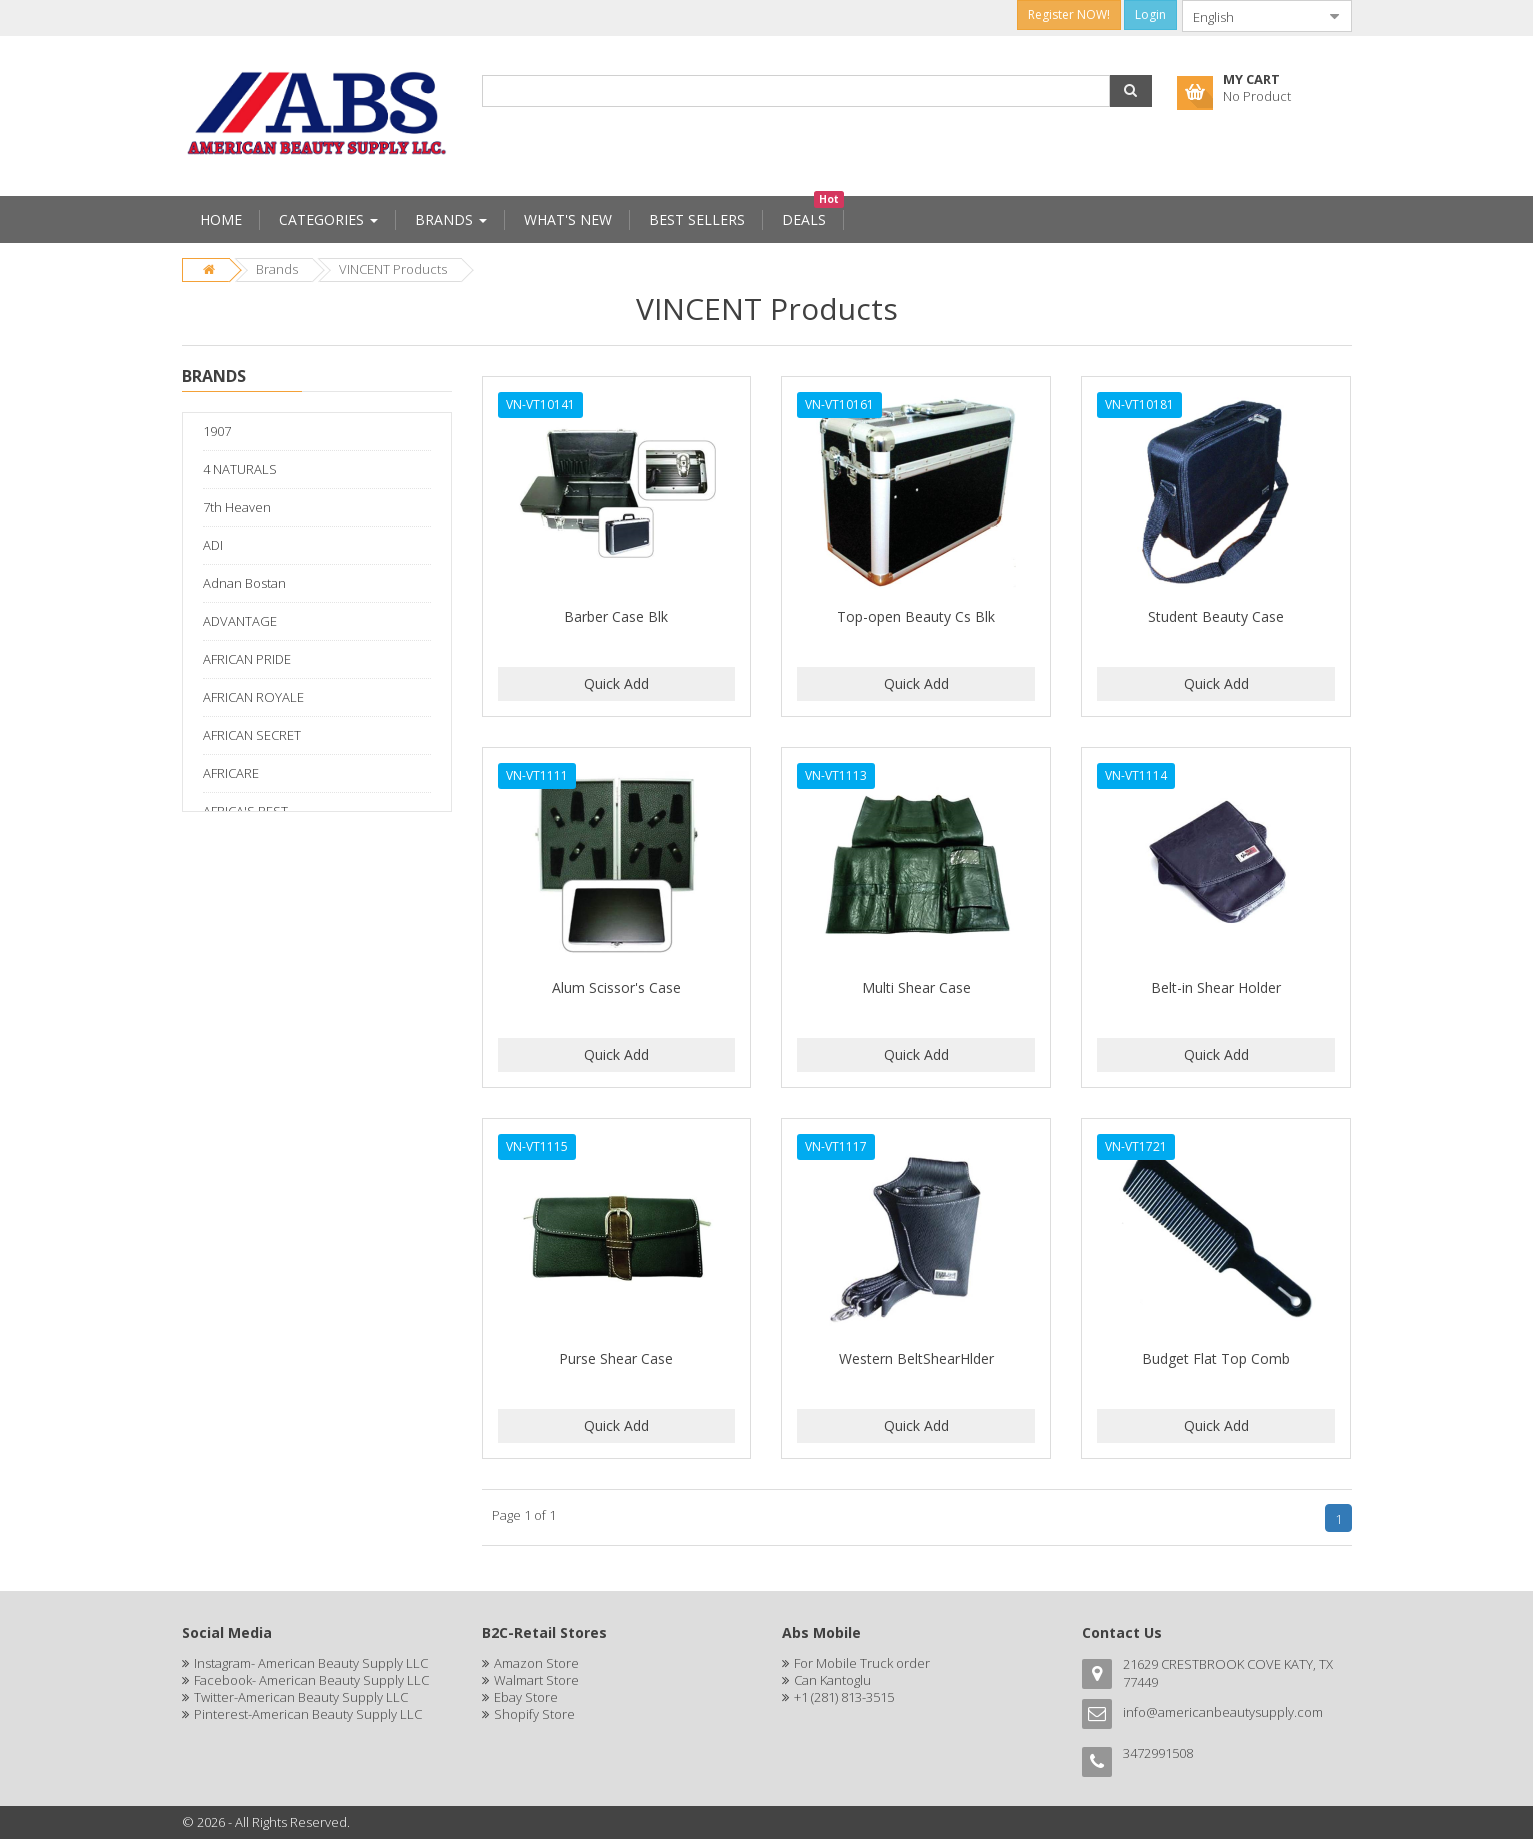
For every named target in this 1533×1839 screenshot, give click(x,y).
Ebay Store (526, 1697)
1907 (217, 431)
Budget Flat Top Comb (1216, 1358)
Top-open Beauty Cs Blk (916, 616)
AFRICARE (231, 773)
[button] (1131, 91)
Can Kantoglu (832, 1680)
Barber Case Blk (616, 616)
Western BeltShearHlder (916, 1358)
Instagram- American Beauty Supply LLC (311, 1663)
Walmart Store (536, 1680)
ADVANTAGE (240, 621)
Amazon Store (536, 1663)
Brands (277, 269)
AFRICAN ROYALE (253, 697)
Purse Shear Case (616, 1358)
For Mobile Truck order (862, 1663)
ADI (213, 545)
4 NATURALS (240, 469)
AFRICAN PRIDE (247, 659)
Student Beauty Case (1216, 616)
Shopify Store (534, 1714)
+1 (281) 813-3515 (844, 1697)
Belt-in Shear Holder (1216, 987)
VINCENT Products (393, 269)
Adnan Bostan (244, 583)
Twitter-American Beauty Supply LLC (301, 1697)
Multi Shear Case (916, 987)
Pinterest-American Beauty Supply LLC (308, 1714)
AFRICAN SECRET (252, 735)
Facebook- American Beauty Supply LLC (311, 1680)
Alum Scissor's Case (616, 987)
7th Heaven (237, 507)
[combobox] (1251, 16)
